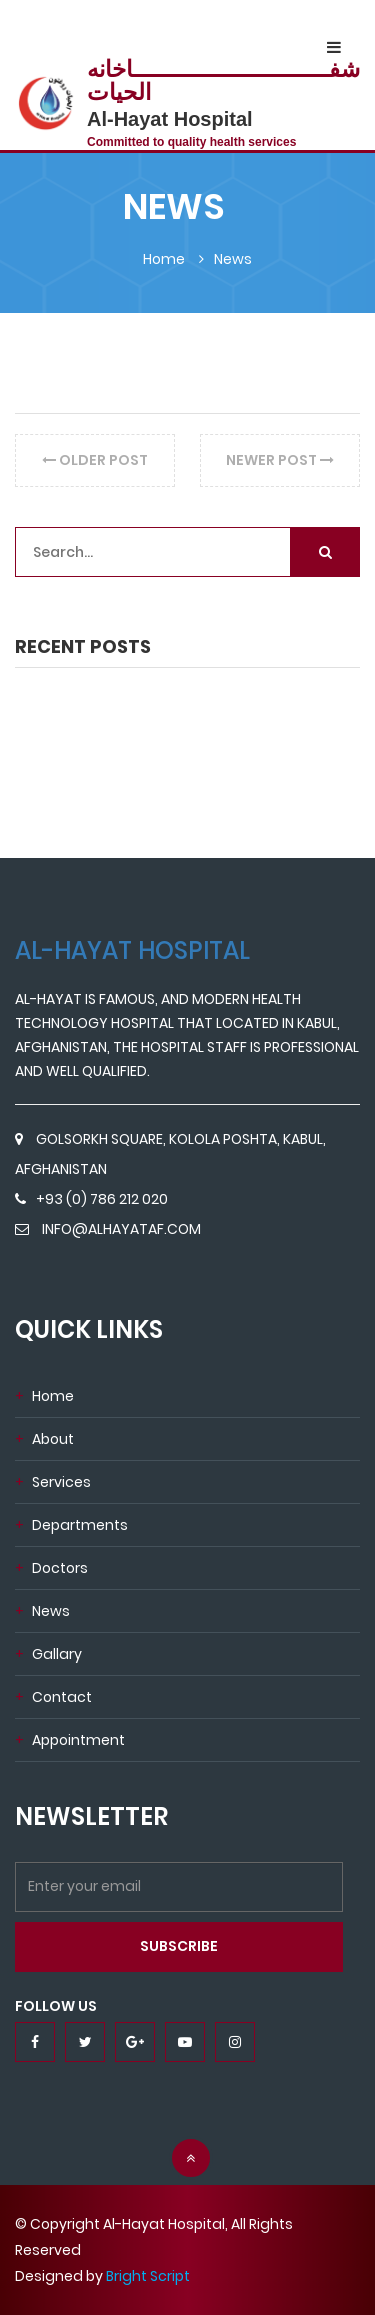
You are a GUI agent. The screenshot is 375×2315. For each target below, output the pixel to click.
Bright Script (148, 2276)
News (233, 259)
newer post (280, 460)
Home (44, 1396)
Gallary (48, 1654)
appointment (70, 1740)
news (42, 1611)
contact (53, 1697)
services (53, 1482)
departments (71, 1525)
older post (95, 460)
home (164, 259)
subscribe (179, 1946)
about (44, 1439)
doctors (51, 1568)
